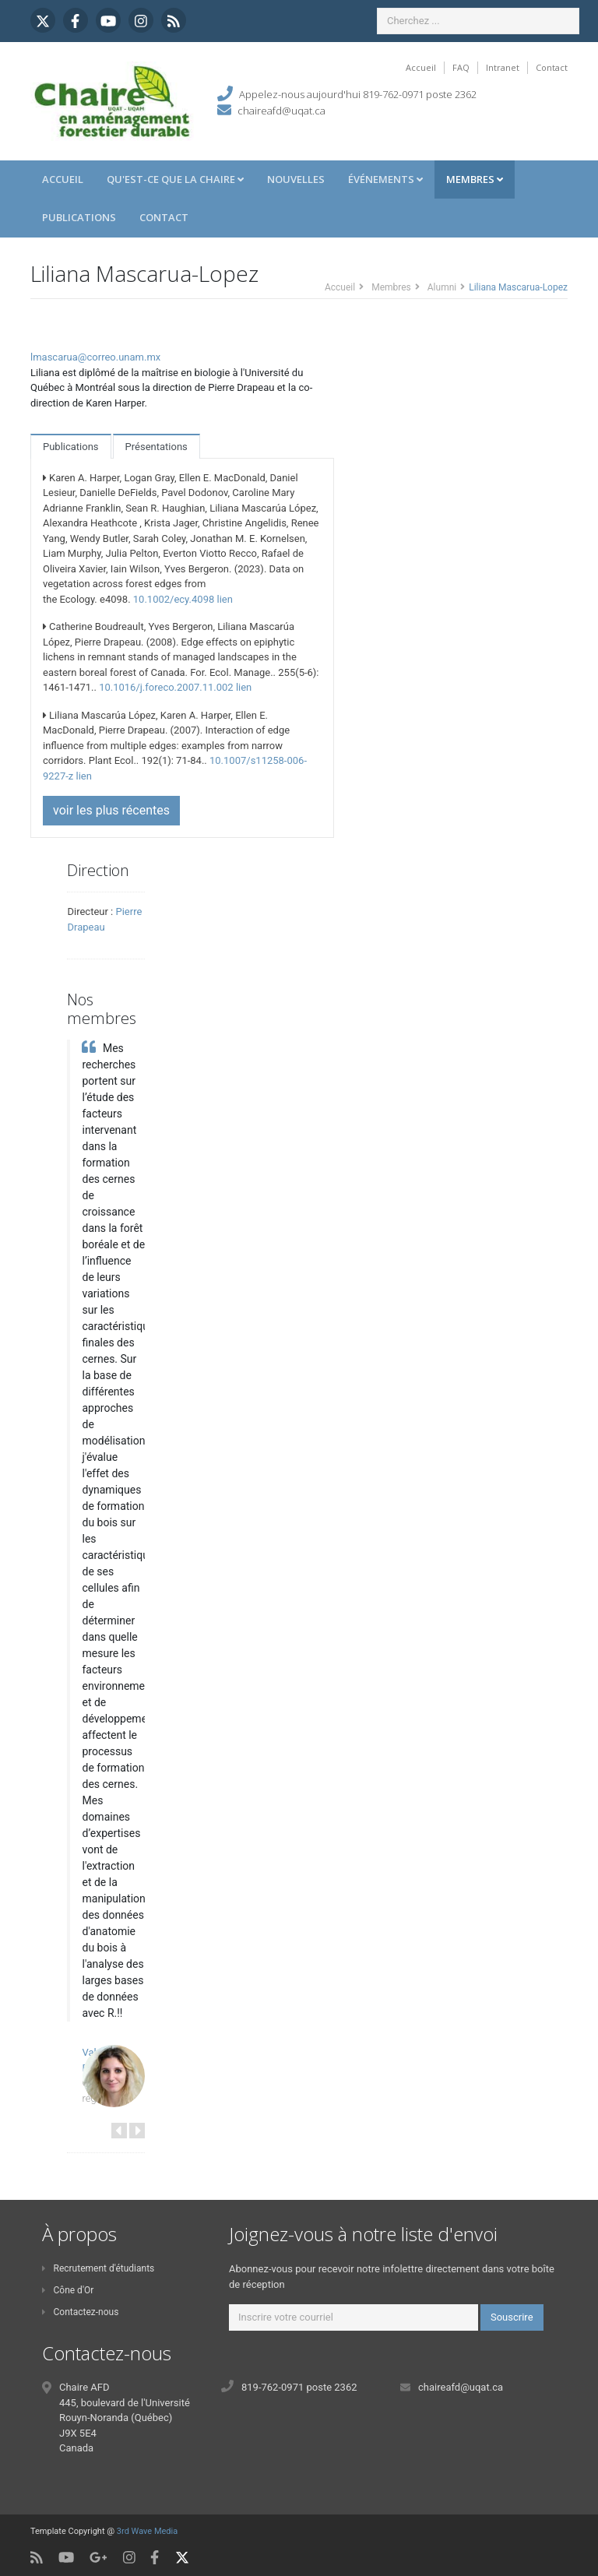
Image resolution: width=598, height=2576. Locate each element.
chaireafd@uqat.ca (281, 111)
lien (224, 599)
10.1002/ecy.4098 (173, 599)
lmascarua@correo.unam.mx (95, 357)
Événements (385, 179)
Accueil (421, 67)
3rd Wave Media (147, 2531)
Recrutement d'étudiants (98, 2268)
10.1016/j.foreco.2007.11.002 (166, 687)
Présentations (156, 446)
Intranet (502, 67)
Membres (474, 179)
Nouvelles (296, 179)
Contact (552, 67)
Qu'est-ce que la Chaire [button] (175, 179)
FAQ (461, 67)
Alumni (441, 287)
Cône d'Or (67, 2290)
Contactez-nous (80, 2312)
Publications (79, 217)
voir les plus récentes (111, 810)
